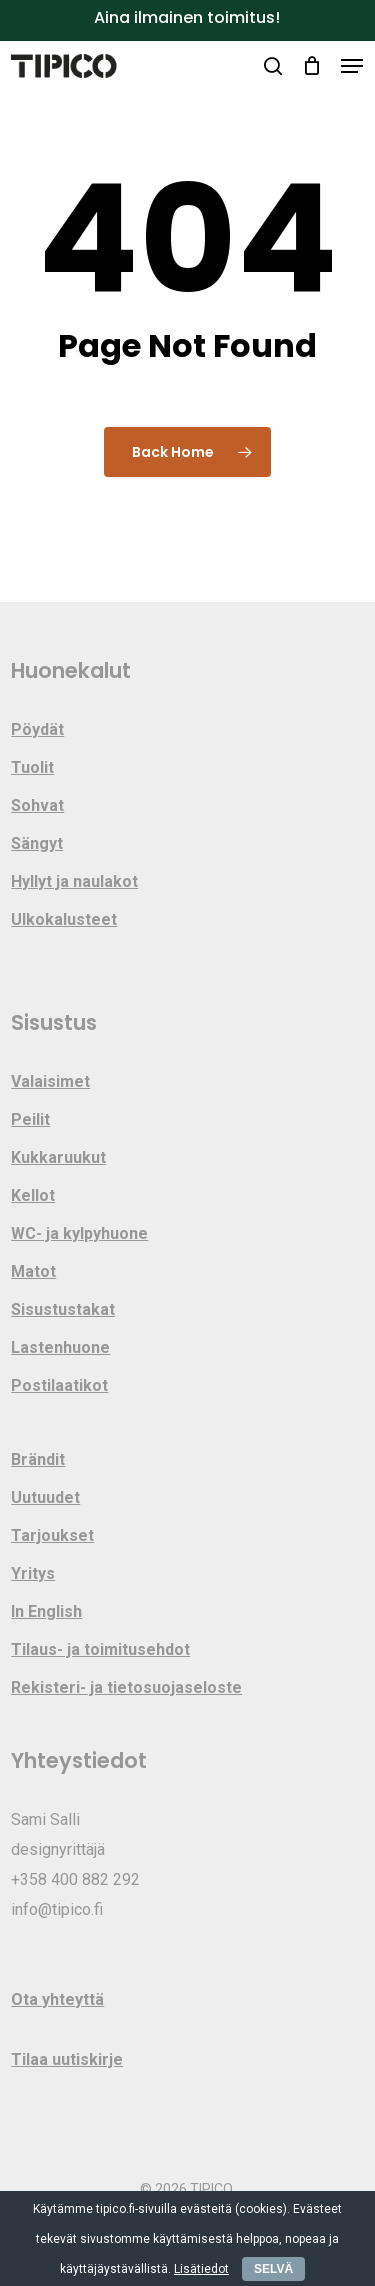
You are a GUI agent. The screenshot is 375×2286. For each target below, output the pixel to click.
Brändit (38, 1459)
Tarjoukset (52, 1535)
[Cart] (311, 66)
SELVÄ (273, 2269)
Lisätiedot (201, 2269)
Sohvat (37, 805)
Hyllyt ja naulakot (74, 881)
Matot (33, 1271)
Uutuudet (45, 1497)
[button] (352, 66)
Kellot (33, 1195)
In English (46, 1611)
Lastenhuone (60, 1347)
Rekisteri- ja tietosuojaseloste (126, 1687)
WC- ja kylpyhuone (79, 1233)
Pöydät (37, 729)
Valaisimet (50, 1081)
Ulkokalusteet (64, 919)
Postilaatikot (59, 1385)
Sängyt (37, 843)
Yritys (33, 1573)
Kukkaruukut (58, 1157)
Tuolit (32, 767)
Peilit (30, 1119)
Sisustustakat (63, 1309)
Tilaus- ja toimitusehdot (100, 1649)
